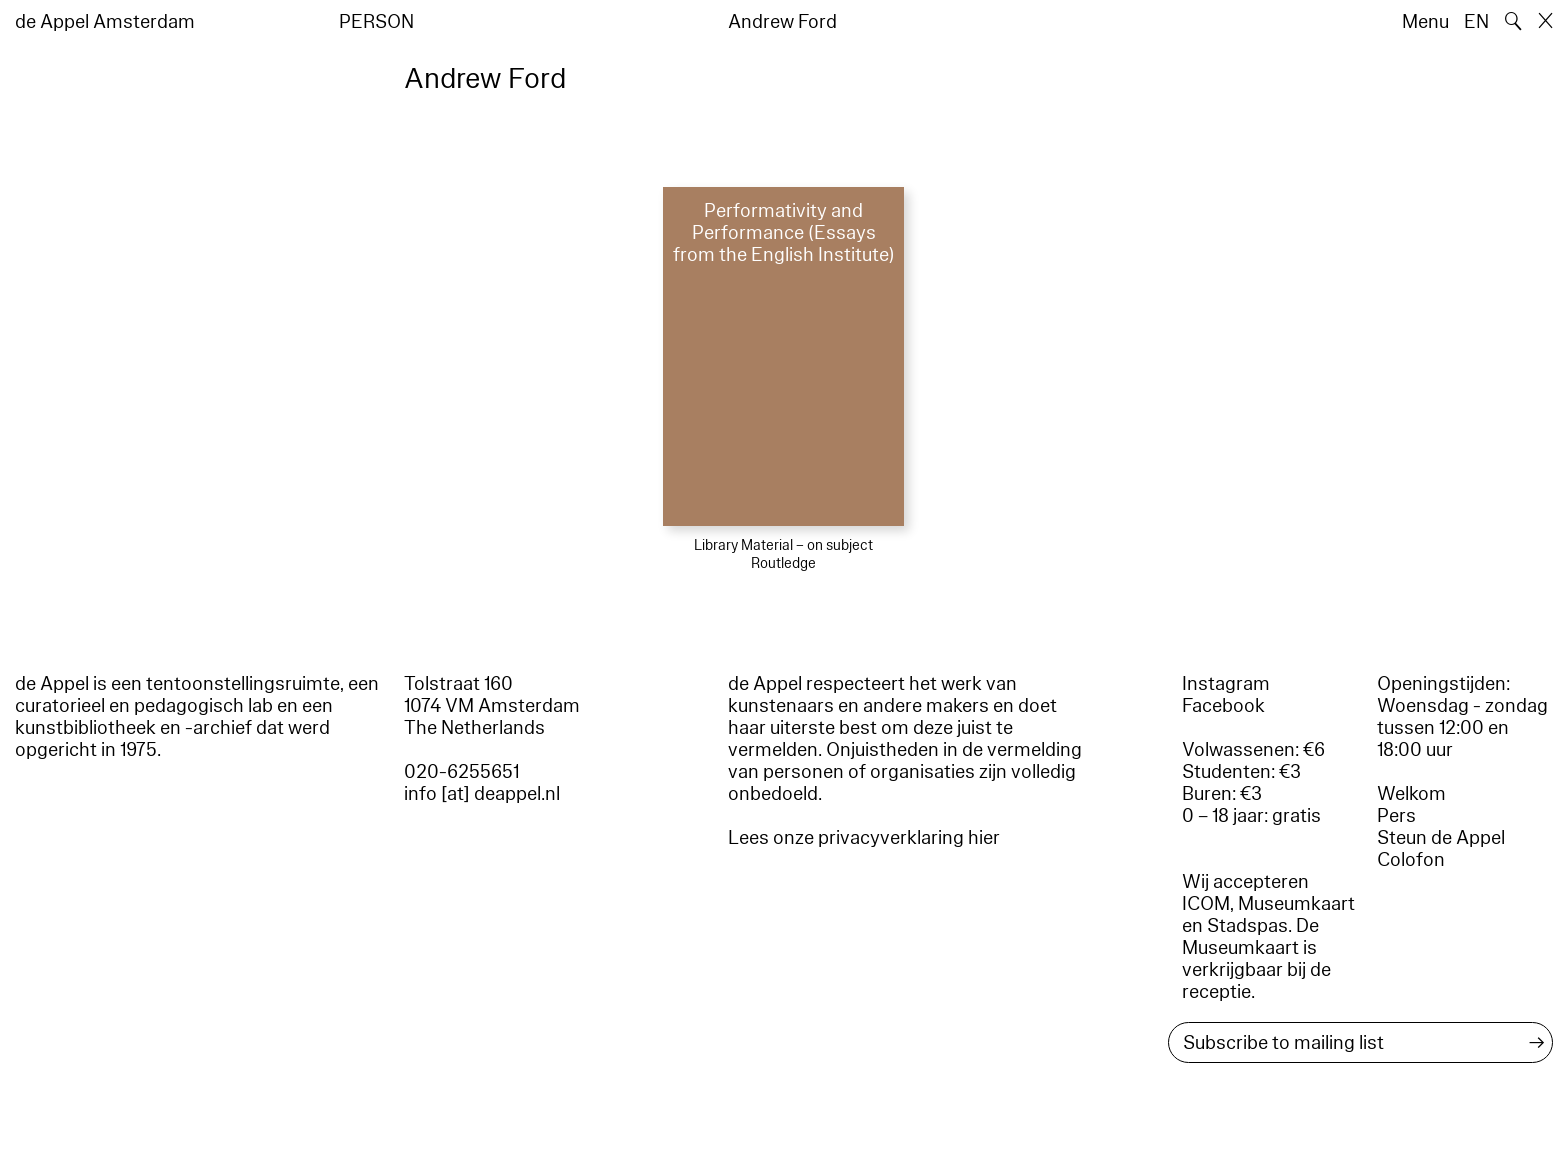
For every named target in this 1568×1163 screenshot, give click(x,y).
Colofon (1411, 860)
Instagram (1226, 684)
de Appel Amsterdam (105, 22)
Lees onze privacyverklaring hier (864, 838)
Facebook (1223, 706)
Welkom (1411, 794)
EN (1476, 22)
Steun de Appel (1441, 838)
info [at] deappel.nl (482, 794)
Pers (1396, 816)
